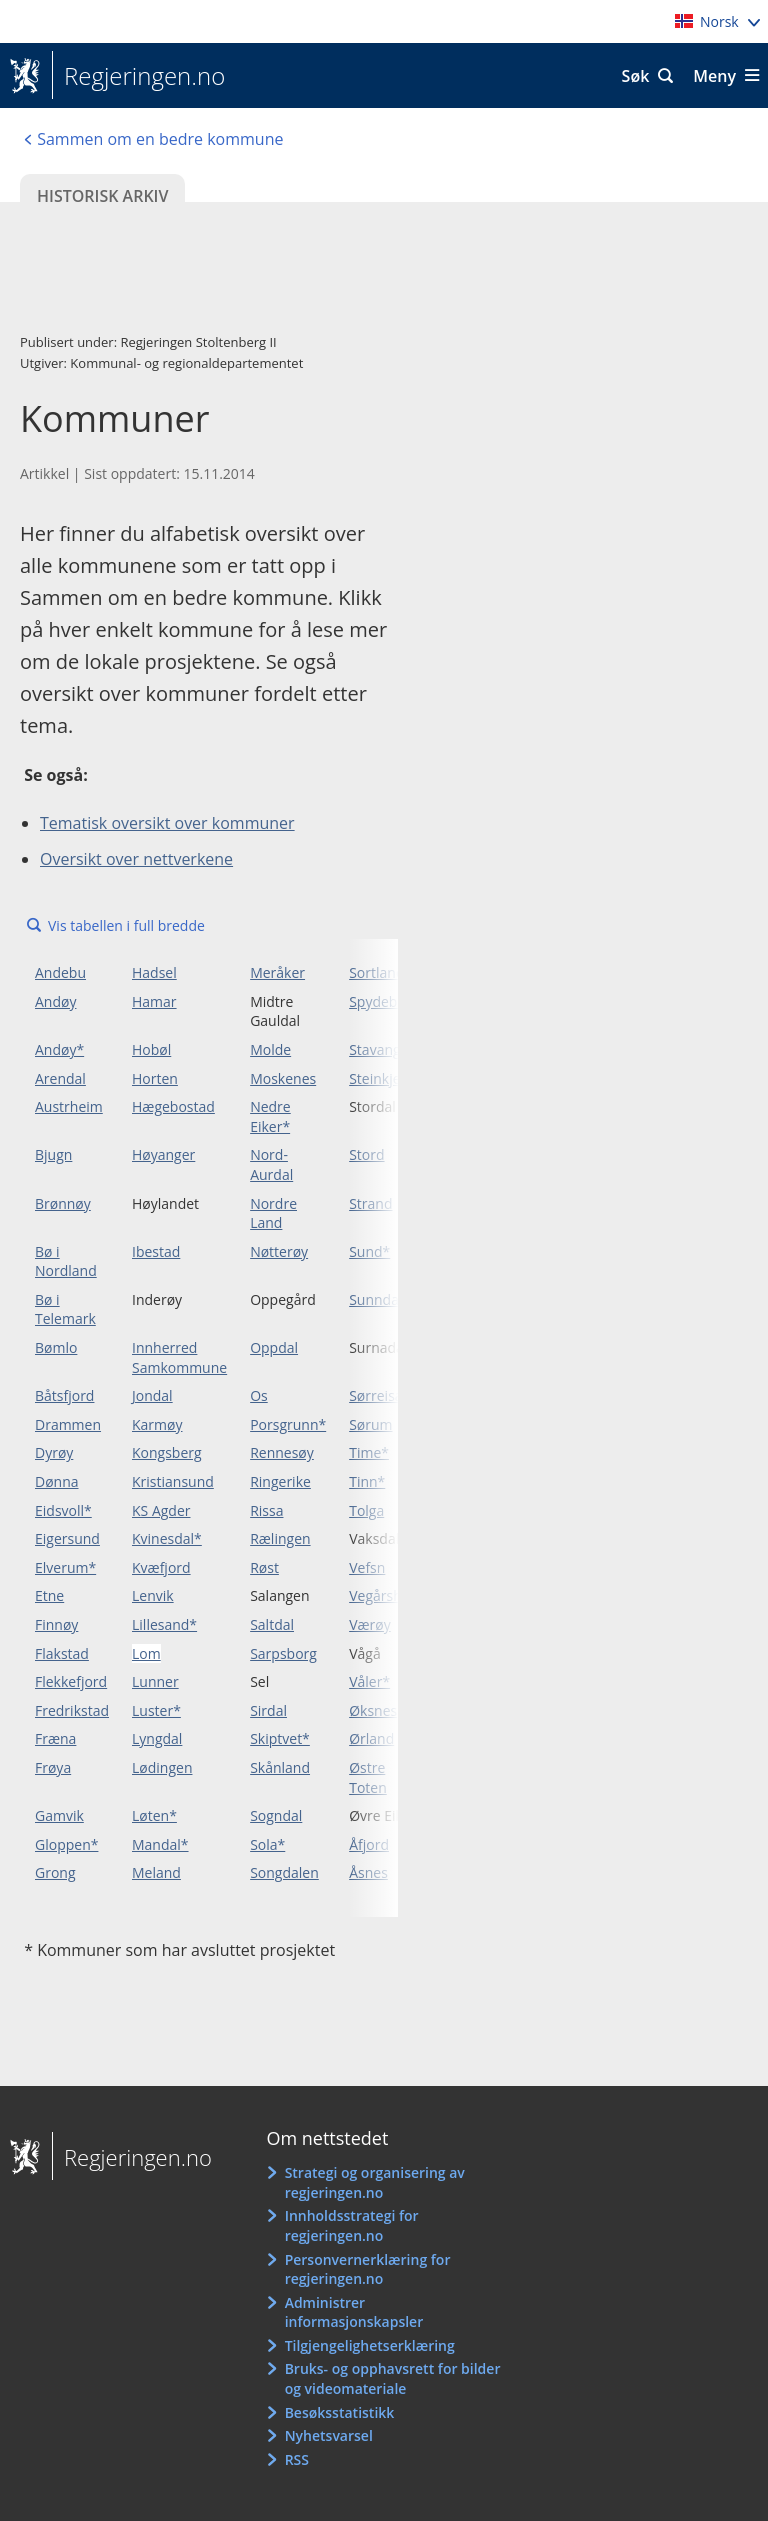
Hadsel (154, 972)
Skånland (280, 1767)
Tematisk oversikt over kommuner (167, 823)
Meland (156, 1872)
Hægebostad (173, 1106)
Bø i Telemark (65, 1309)
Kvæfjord (161, 1567)
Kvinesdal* (167, 1538)
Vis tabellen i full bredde (126, 925)
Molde (270, 1049)
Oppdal (274, 1347)
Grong (55, 1872)
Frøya (53, 1767)
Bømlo (56, 1347)
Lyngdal (157, 1738)
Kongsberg (167, 1452)
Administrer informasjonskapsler (354, 2312)
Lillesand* (164, 1624)
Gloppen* (66, 1844)
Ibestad (156, 1251)
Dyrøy (54, 1452)
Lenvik (153, 1595)
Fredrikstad (72, 1710)
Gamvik (59, 1815)
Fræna (55, 1738)
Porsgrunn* (288, 1424)
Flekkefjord (71, 1681)
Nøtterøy (279, 1251)
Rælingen (280, 1538)
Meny (714, 76)
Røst (264, 1567)
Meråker (277, 972)
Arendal (60, 1078)
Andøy (55, 1001)
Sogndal (276, 1815)
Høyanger (163, 1154)
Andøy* (59, 1049)
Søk (636, 76)
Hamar (154, 1001)
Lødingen (162, 1767)
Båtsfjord (64, 1395)
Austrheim (69, 1106)
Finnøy (56, 1624)
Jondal (152, 1395)
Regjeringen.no (138, 76)
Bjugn (53, 1154)
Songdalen (284, 1872)
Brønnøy (63, 1203)
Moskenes (283, 1078)
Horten (155, 1078)
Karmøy (157, 1424)
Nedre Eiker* (270, 1116)
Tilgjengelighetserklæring (370, 2345)
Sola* (267, 1844)
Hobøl (151, 1049)
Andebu (60, 972)
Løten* (154, 1815)
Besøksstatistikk (340, 2412)
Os (259, 1395)
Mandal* (160, 1844)
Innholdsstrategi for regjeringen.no (352, 2225)
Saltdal (272, 1624)
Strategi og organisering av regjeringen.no (375, 2182)
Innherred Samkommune (179, 1357)
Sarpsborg (283, 1653)
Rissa (266, 1510)
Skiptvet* (280, 1738)
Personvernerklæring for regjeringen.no (368, 2269)
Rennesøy (282, 1452)
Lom (146, 1653)
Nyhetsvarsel (329, 2435)
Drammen (68, 1424)
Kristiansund (173, 1481)
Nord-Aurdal (271, 1164)
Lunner (155, 1681)
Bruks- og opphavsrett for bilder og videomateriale (393, 2378)
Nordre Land (273, 1213)
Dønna (57, 1481)
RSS (297, 2459)
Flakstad (62, 1653)
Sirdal (268, 1710)
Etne (49, 1595)
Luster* (156, 1710)
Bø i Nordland (66, 1261)
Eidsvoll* (63, 1510)
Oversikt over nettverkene (136, 859)
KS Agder (161, 1510)
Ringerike (280, 1481)
